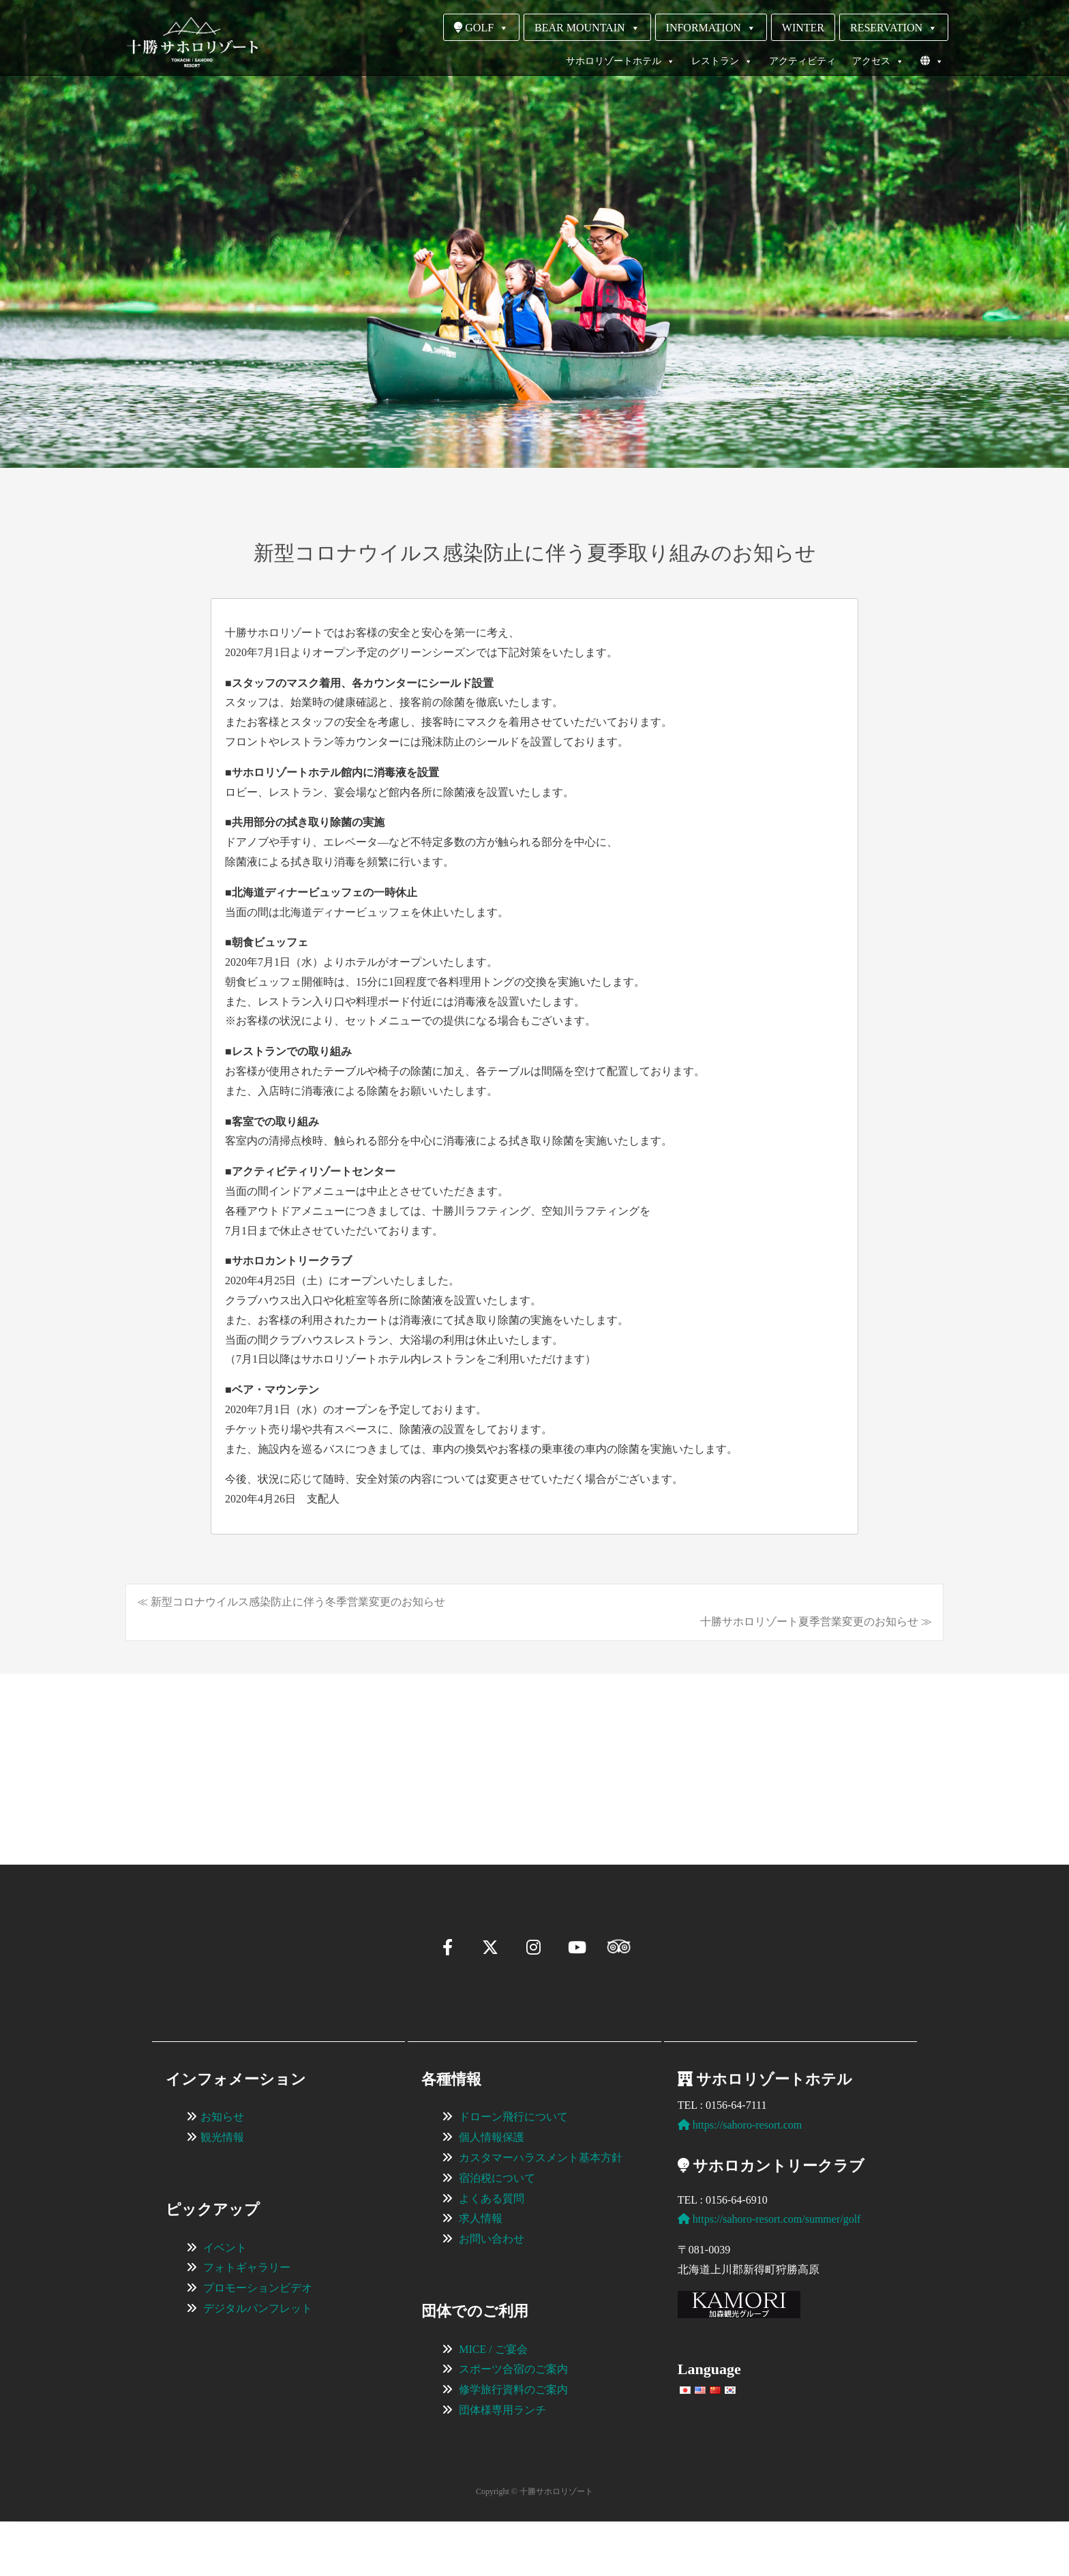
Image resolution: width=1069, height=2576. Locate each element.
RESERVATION (893, 27)
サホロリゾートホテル (620, 61)
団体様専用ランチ (502, 2464)
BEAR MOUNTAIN (587, 27)
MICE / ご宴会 (493, 2404)
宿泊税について (497, 2232)
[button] (170, 1809)
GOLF (481, 27)
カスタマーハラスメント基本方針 (540, 2212)
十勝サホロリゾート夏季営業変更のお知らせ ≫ (816, 1621)
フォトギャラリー (246, 2322)
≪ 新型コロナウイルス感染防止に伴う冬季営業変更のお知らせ (291, 1602)
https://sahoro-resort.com (740, 2179)
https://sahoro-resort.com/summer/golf (769, 2273)
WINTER (803, 27)
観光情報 (222, 2191)
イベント (225, 2302)
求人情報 (480, 2273)
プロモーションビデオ (257, 2342)
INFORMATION (711, 27)
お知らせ (222, 2171)
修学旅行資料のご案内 (513, 2444)
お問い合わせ (491, 2293)
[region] (534, 1748)
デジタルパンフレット (257, 2363)
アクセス (878, 61)
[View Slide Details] (255, 1748)
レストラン (722, 61)
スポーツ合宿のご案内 (513, 2423)
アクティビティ (802, 61)
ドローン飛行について (513, 2171)
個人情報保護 (491, 2191)
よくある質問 (491, 2253)
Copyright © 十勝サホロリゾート (534, 2546)
